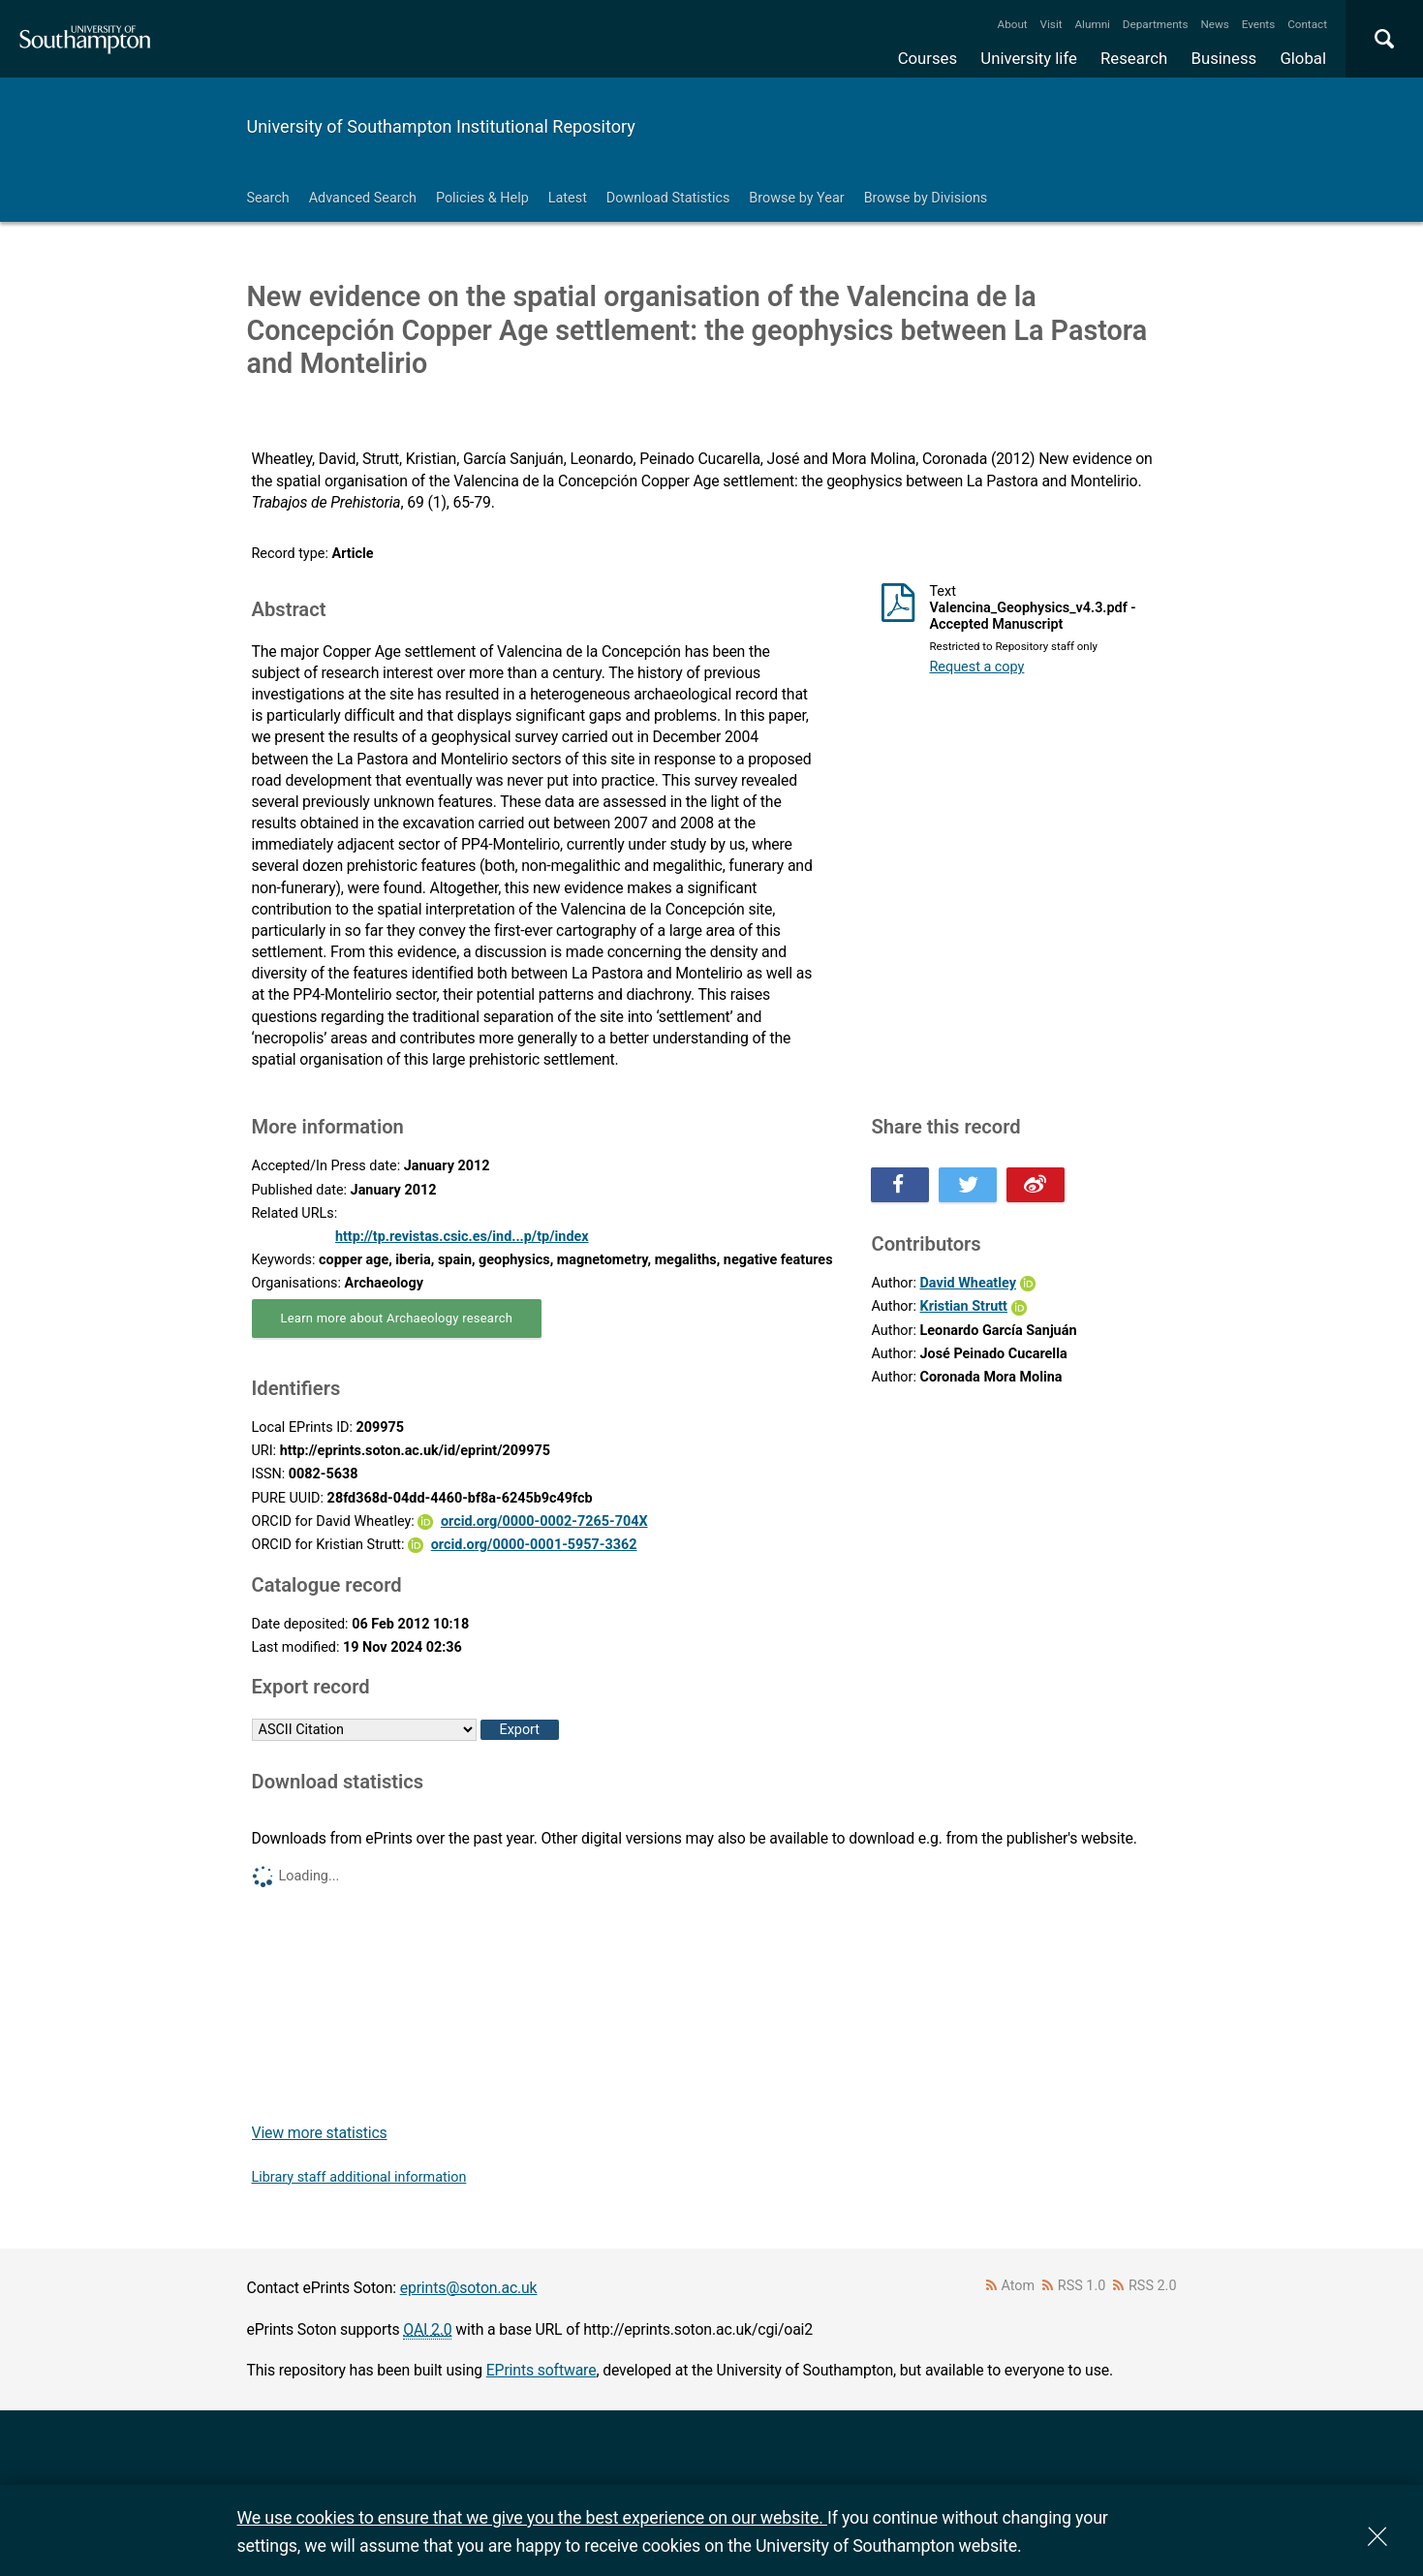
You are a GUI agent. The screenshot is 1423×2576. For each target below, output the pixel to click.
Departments (1156, 24)
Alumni (1091, 24)
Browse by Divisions (926, 198)
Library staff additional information (359, 2177)
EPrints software (541, 2370)
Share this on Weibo (1035, 1184)
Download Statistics (668, 198)
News (1214, 24)
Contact (1307, 24)
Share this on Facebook (900, 1184)
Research (1133, 58)
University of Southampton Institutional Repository (441, 126)
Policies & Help (482, 198)
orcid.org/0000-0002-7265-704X (544, 1521)
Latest (567, 198)
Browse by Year (796, 198)
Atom (1018, 2286)
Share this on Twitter (968, 1184)
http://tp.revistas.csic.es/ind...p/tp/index (462, 1236)
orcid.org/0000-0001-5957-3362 (534, 1544)
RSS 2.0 (1153, 2286)
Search (268, 198)
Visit (1051, 24)
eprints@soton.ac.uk (469, 2288)
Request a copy (976, 667)
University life (1028, 58)
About (1013, 24)
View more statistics (319, 2133)
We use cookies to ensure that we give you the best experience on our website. (532, 2517)
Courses (927, 58)
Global (1303, 58)
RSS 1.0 (1082, 2286)
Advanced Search (363, 198)
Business (1224, 58)
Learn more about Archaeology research (397, 1318)
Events (1259, 24)
